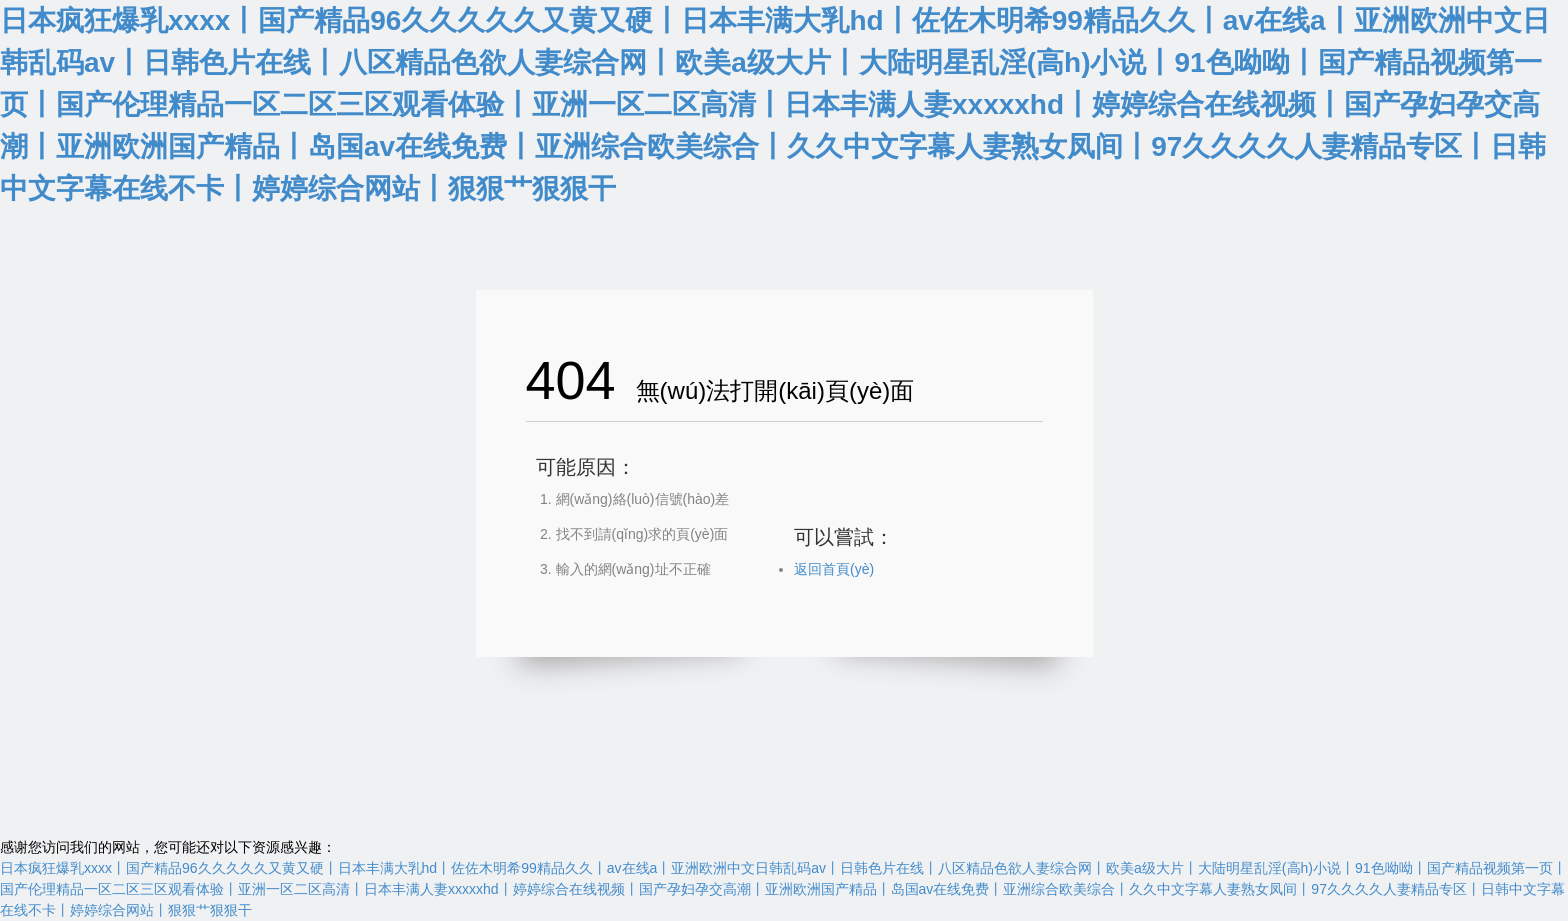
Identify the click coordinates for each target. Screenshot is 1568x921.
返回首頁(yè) (834, 569)
